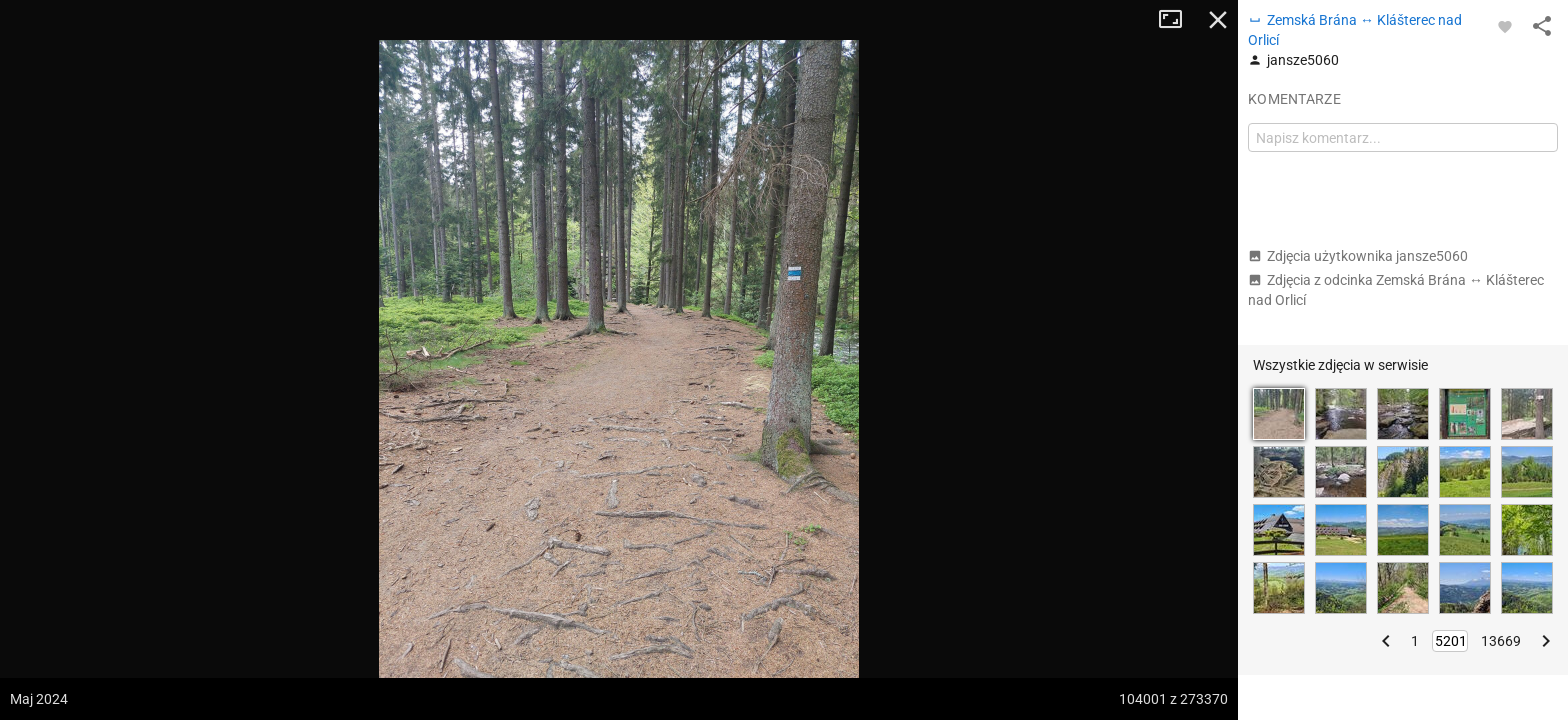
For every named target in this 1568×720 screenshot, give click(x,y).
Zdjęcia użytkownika (1358, 256)
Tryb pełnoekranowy (1178, 20)
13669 (1501, 641)
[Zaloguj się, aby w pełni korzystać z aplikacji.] (1505, 26)
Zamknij (1218, 20)
